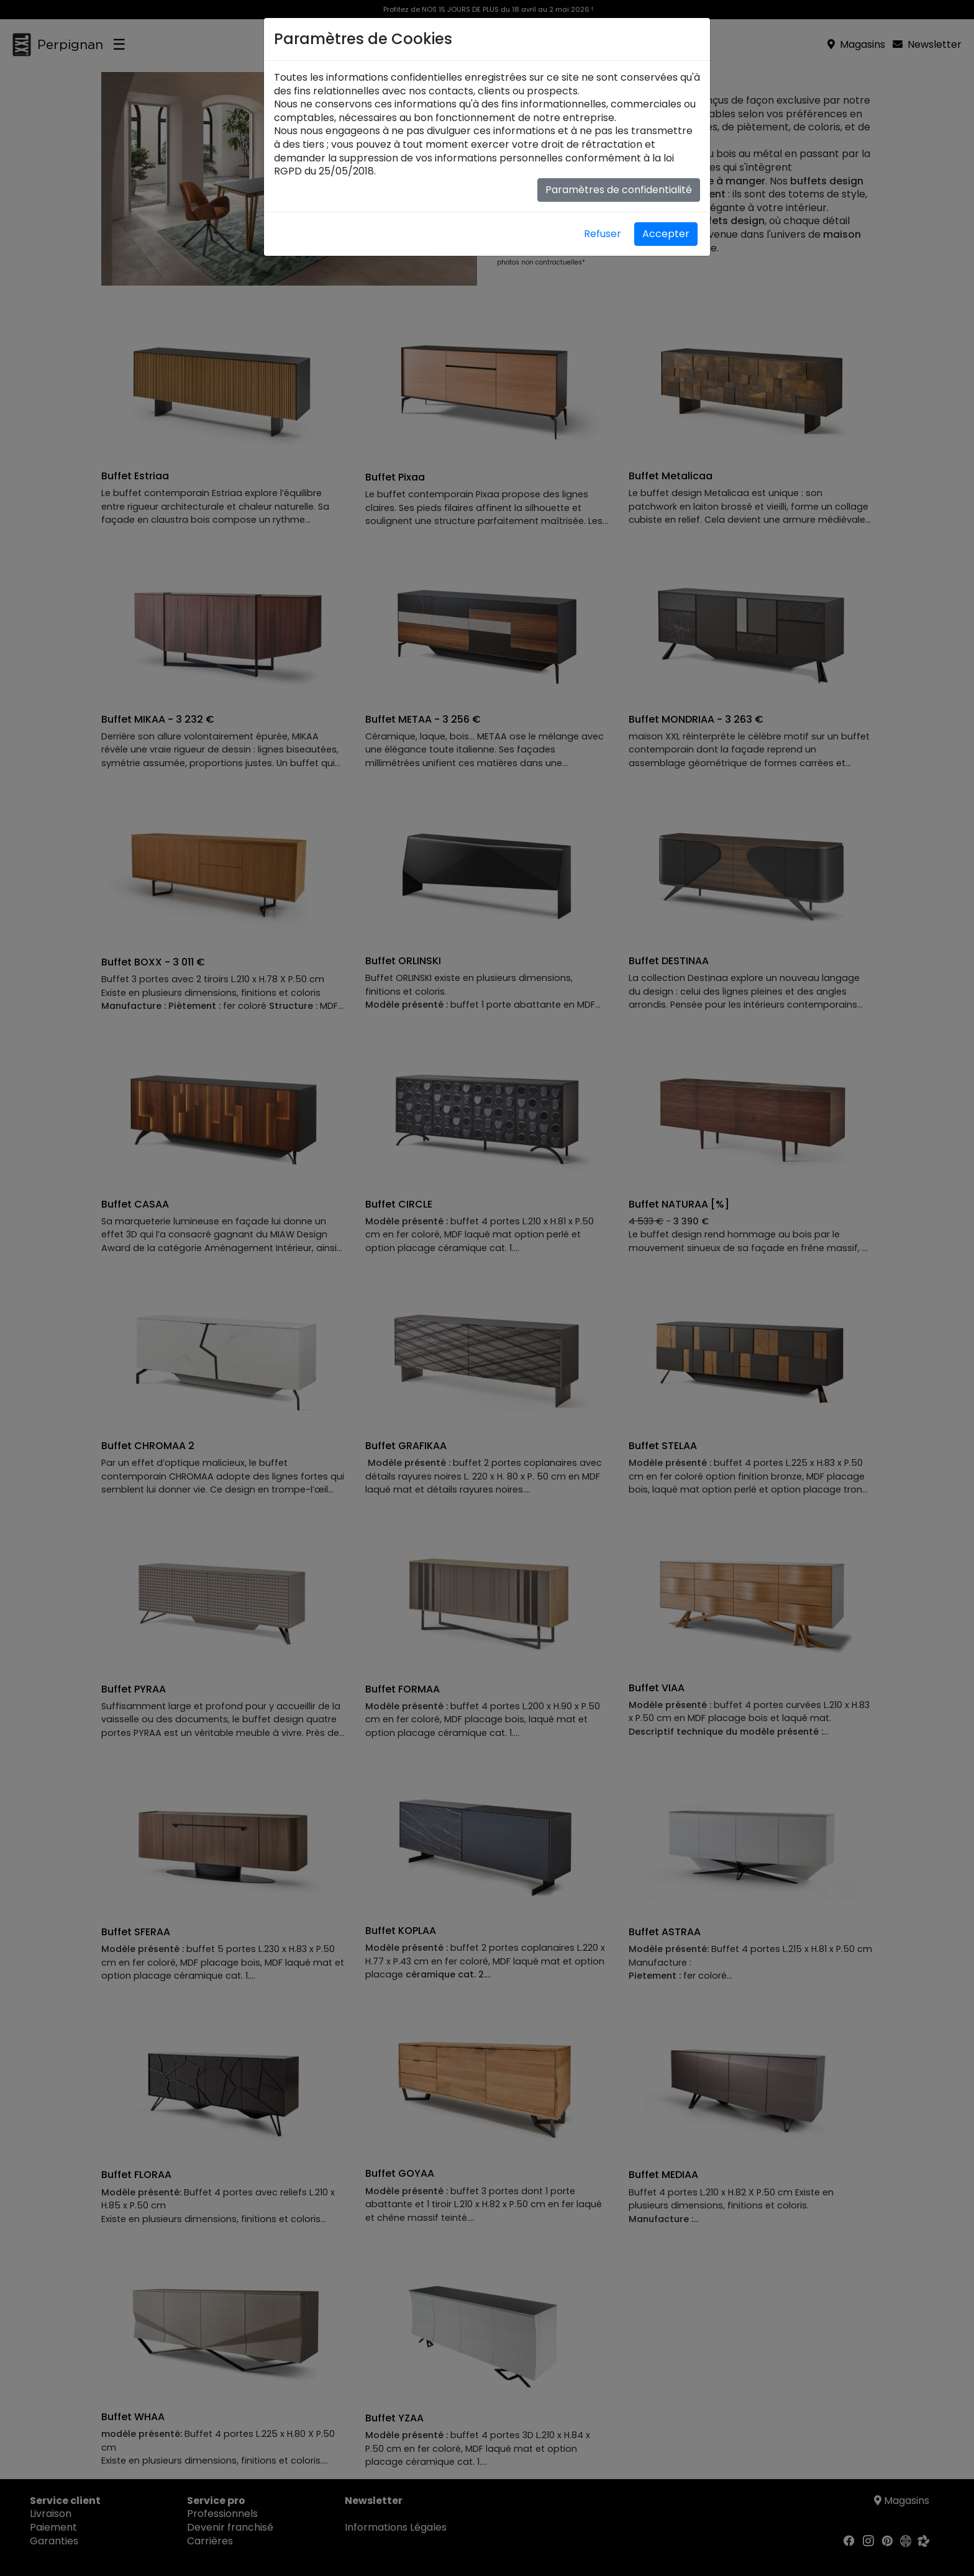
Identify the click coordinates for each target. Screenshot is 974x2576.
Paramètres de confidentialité (618, 190)
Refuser (602, 234)
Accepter (666, 234)
